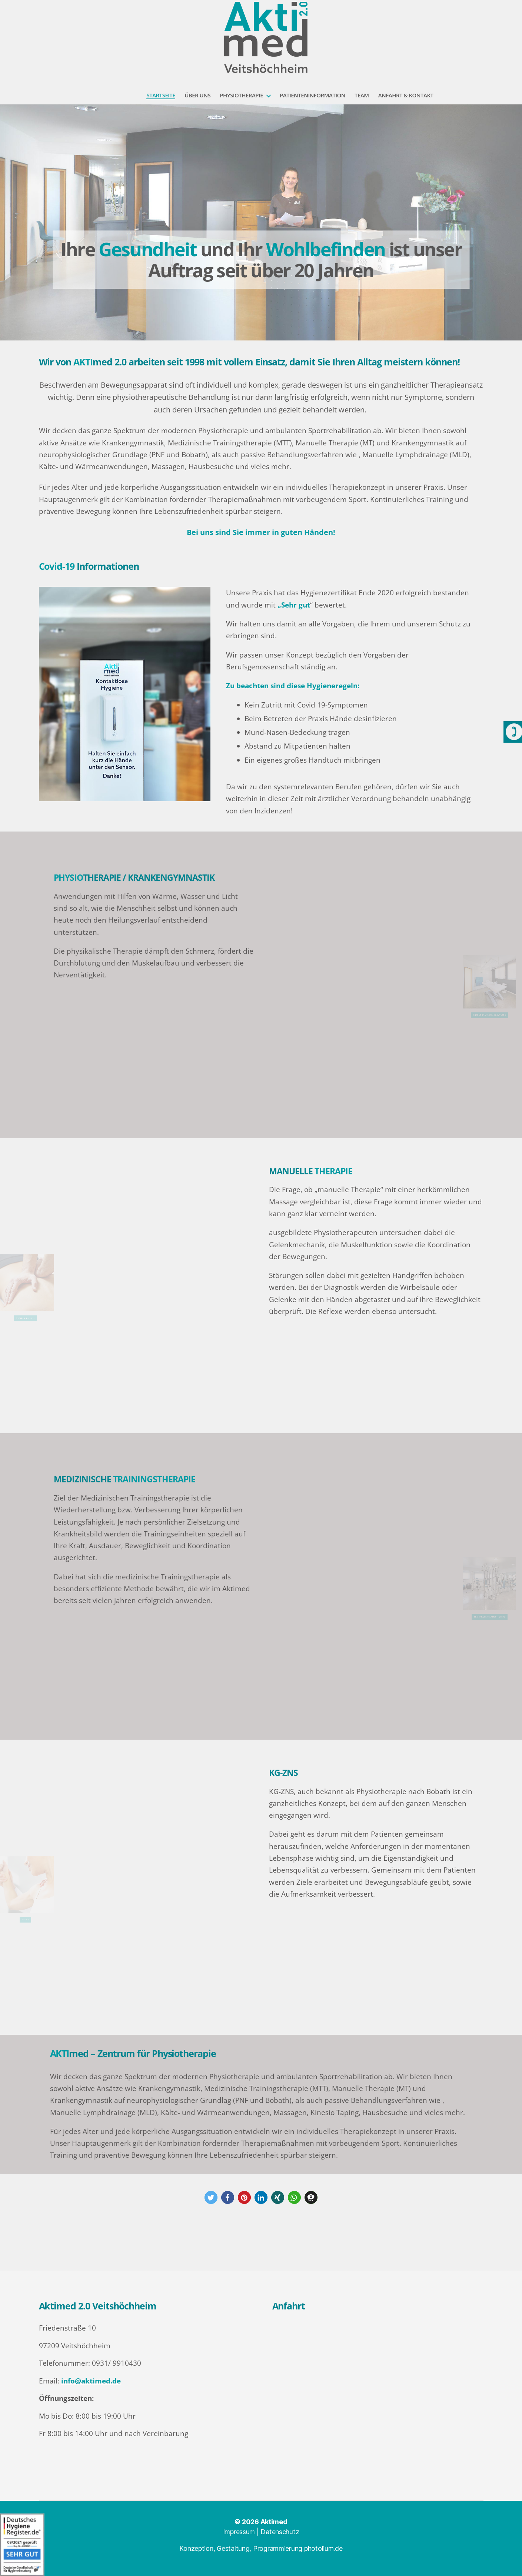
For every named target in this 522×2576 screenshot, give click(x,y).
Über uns (197, 95)
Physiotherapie (241, 95)
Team (362, 95)
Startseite (160, 95)
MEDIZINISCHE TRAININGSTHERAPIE (508, 1604)
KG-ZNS (7, 1906)
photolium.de (323, 2548)
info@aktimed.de (91, 2381)
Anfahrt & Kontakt (405, 95)
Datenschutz (279, 2532)
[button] (211, 2197)
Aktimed (273, 2522)
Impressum (239, 2532)
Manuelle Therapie (6, 1304)
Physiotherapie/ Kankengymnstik (507, 1002)
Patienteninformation (312, 95)
